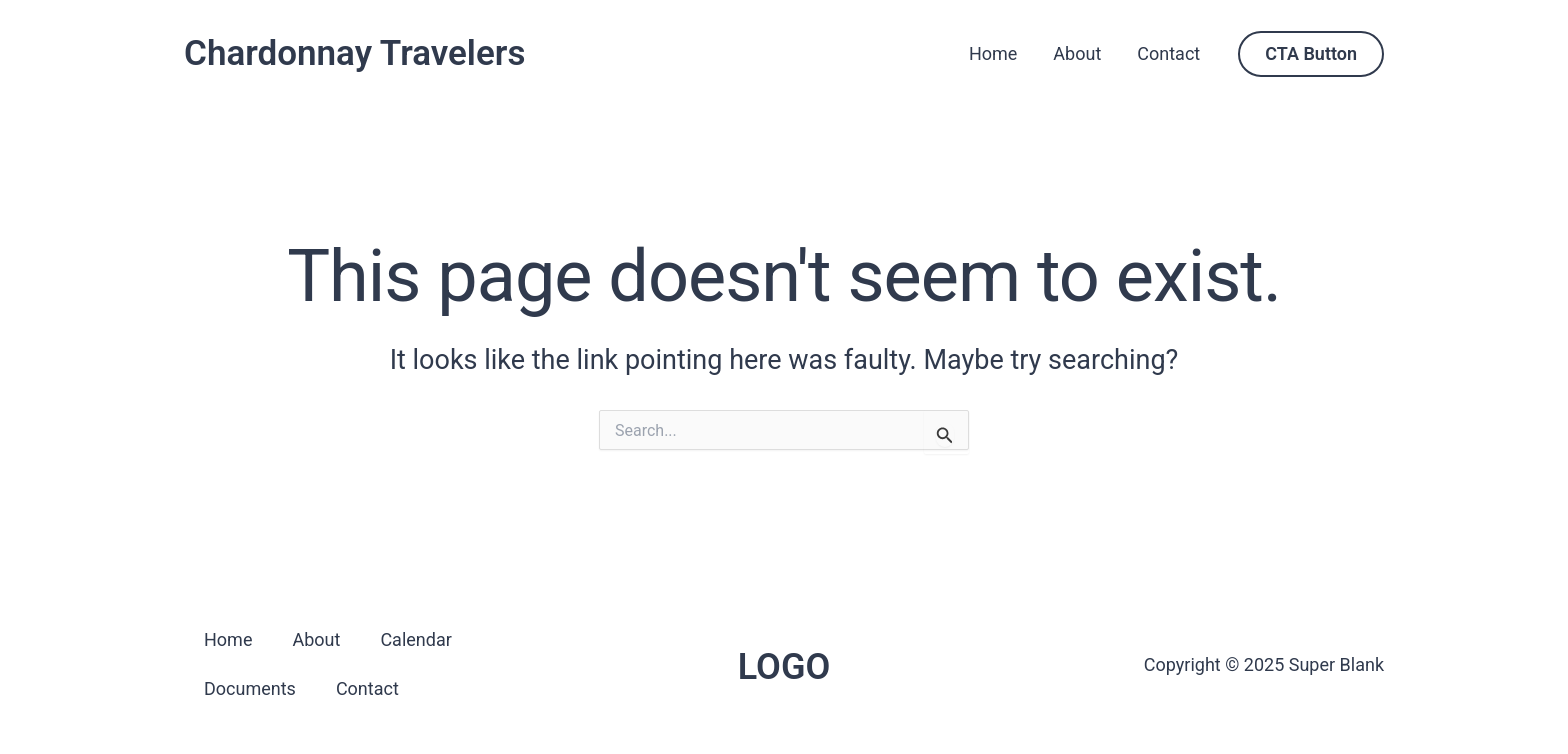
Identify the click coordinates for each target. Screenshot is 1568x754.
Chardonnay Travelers (354, 53)
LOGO (784, 667)
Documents (250, 688)
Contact (1168, 53)
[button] (1311, 54)
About (1077, 53)
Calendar (415, 639)
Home (993, 53)
